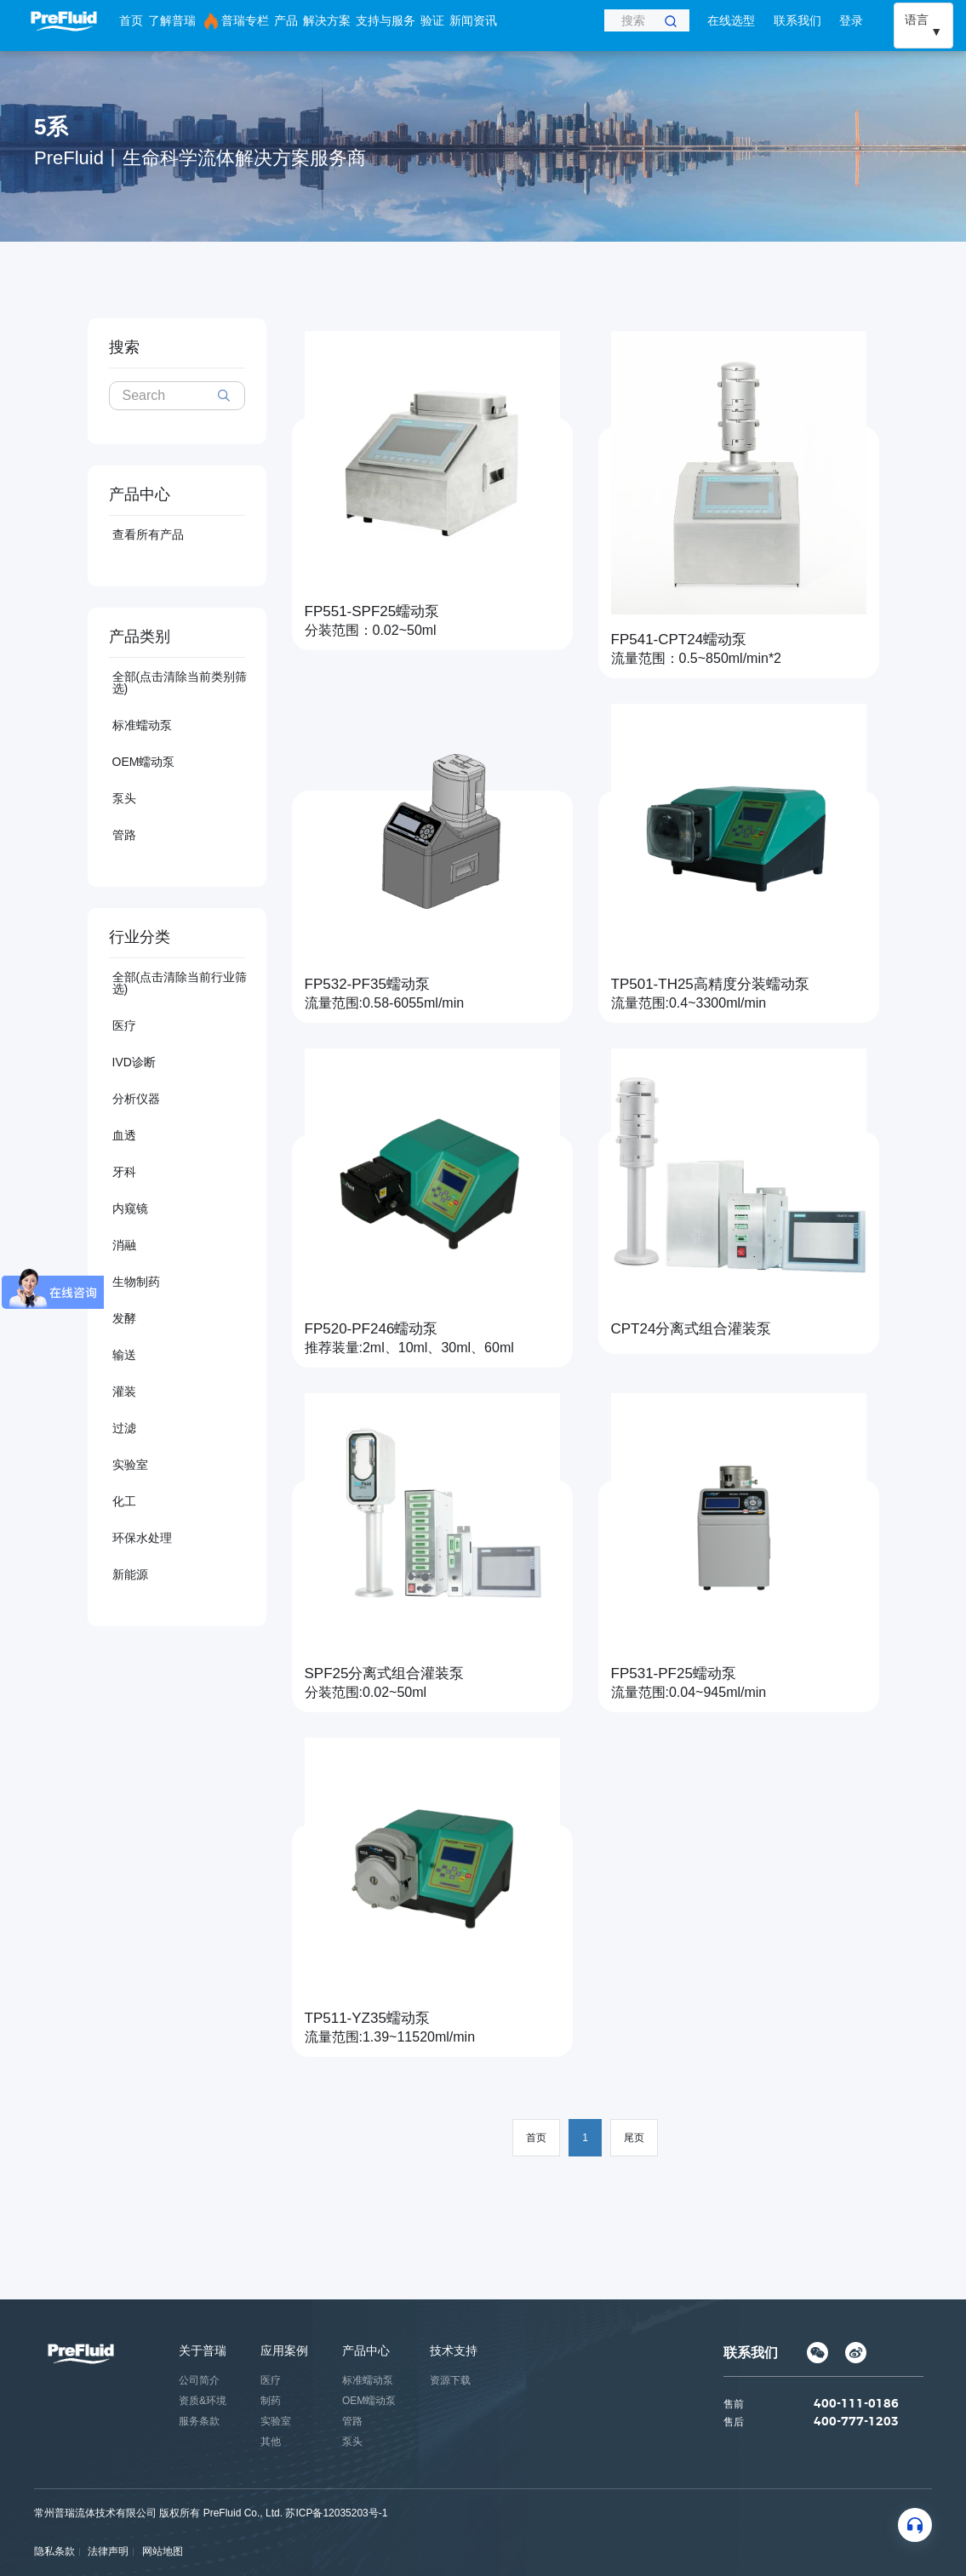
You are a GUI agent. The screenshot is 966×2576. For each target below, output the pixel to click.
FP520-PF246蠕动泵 (371, 1329)
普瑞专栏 (235, 21)
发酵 (124, 1318)
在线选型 (731, 20)
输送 (124, 1355)
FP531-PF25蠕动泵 (673, 1673)
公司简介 (199, 2380)
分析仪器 (136, 1099)
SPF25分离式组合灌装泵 (385, 1673)
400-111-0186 (856, 2404)
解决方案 (327, 20)
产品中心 (366, 2350)
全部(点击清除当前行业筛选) (180, 983)
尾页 (634, 2138)
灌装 (124, 1391)
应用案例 (284, 2350)
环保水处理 (142, 1538)
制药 (270, 2401)
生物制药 (136, 1282)
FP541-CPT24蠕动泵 (679, 639)
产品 (286, 20)
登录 (851, 20)
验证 (432, 20)
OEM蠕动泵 (143, 762)
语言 (917, 19)
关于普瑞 (202, 2350)
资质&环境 (202, 2401)
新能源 (130, 1574)
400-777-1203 (856, 2422)
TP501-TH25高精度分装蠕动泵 (710, 984)
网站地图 (162, 2551)
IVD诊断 (134, 1062)
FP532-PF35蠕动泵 (367, 984)
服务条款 (199, 2421)
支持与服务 (385, 20)
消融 (124, 1245)
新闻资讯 (473, 20)
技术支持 (453, 2350)
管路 (124, 835)
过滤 (124, 1428)
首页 (131, 20)
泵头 (124, 798)
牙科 (124, 1172)
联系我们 (797, 20)
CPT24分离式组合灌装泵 (691, 1329)
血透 (124, 1135)
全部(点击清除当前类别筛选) (180, 682)
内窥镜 (130, 1208)
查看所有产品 (148, 534)
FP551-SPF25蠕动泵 (372, 611)
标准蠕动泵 (142, 725)
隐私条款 (54, 2551)
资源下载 (450, 2380)
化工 (124, 1501)
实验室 (130, 1465)
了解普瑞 (172, 20)
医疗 (124, 1025)
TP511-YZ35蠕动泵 (367, 2018)
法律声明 (108, 2551)
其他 (270, 2441)
